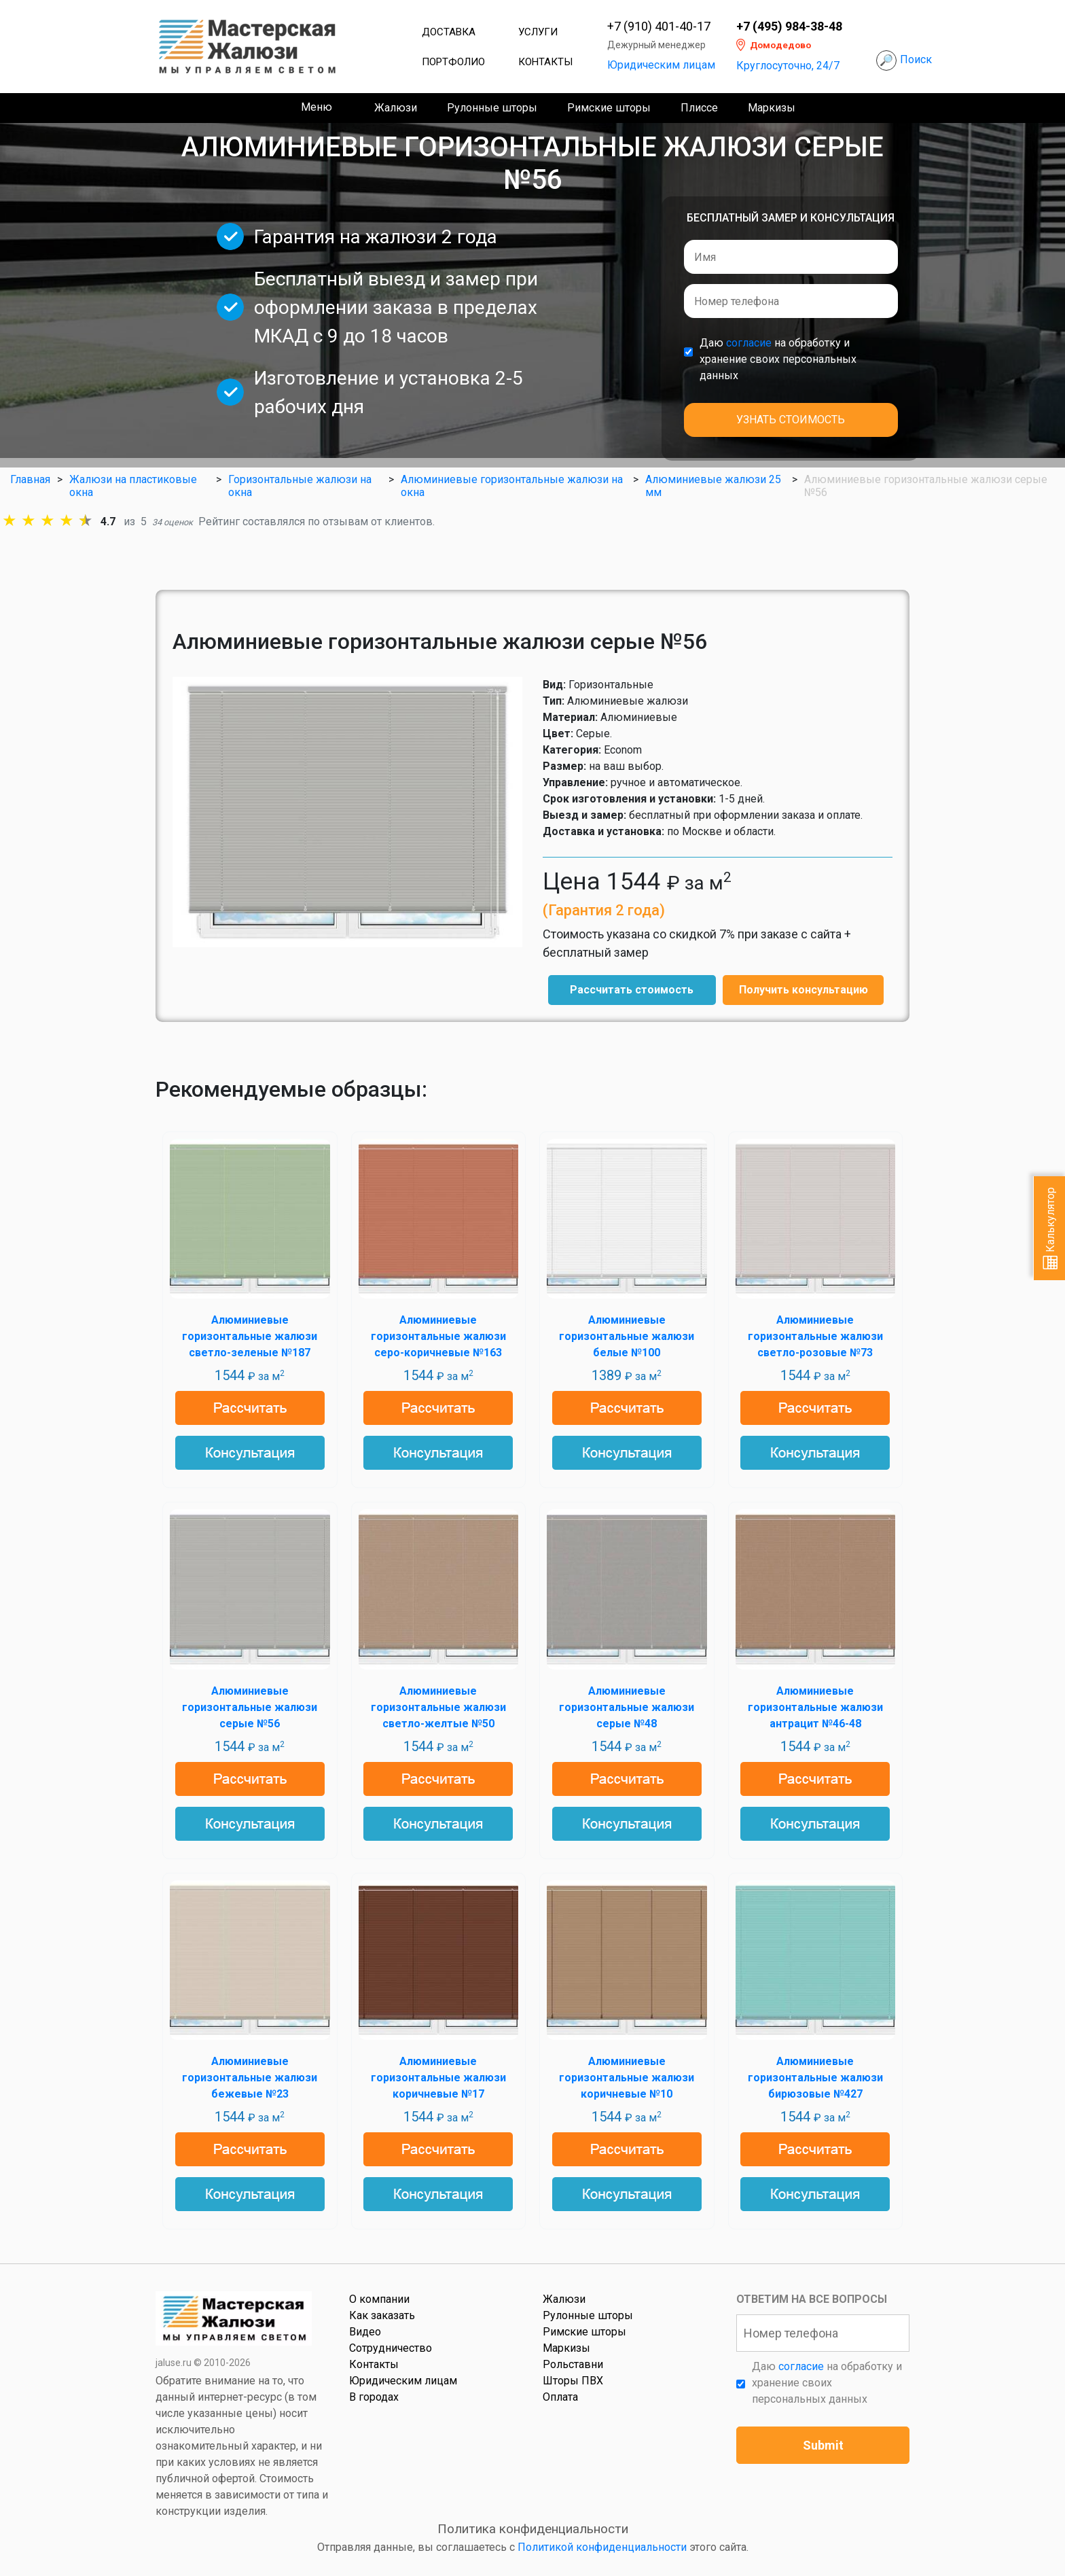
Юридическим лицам (661, 64)
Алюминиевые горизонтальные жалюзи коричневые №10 (626, 2077)
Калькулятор (1050, 1228)
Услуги (538, 32)
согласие (749, 342)
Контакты (545, 62)
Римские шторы (609, 107)
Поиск (916, 59)
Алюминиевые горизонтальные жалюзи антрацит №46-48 (815, 1707)
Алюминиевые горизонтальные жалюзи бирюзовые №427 (815, 2077)
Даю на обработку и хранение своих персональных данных (778, 359)
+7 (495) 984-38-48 (789, 26)
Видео (365, 2331)
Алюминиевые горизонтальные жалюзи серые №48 (626, 1707)
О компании (379, 2299)
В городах (374, 2396)
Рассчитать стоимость (631, 989)
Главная (30, 479)
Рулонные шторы (492, 107)
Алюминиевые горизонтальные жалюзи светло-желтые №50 (438, 1707)
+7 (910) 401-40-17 (658, 26)
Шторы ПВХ (573, 2380)
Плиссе (699, 107)
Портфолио (453, 62)
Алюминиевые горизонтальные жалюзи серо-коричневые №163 (438, 1336)
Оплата (560, 2396)
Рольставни (573, 2364)
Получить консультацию (803, 989)
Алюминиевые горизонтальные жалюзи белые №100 (626, 1336)
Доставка (448, 32)
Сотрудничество (390, 2348)
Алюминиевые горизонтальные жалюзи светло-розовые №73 (815, 1336)
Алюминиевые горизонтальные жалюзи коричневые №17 (438, 2077)
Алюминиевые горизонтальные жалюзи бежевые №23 (249, 2077)
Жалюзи (395, 107)
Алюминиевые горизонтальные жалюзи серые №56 (249, 1707)
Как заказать (382, 2315)
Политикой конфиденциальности (602, 2547)
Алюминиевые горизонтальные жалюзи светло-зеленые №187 (249, 1336)
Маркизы (771, 107)
